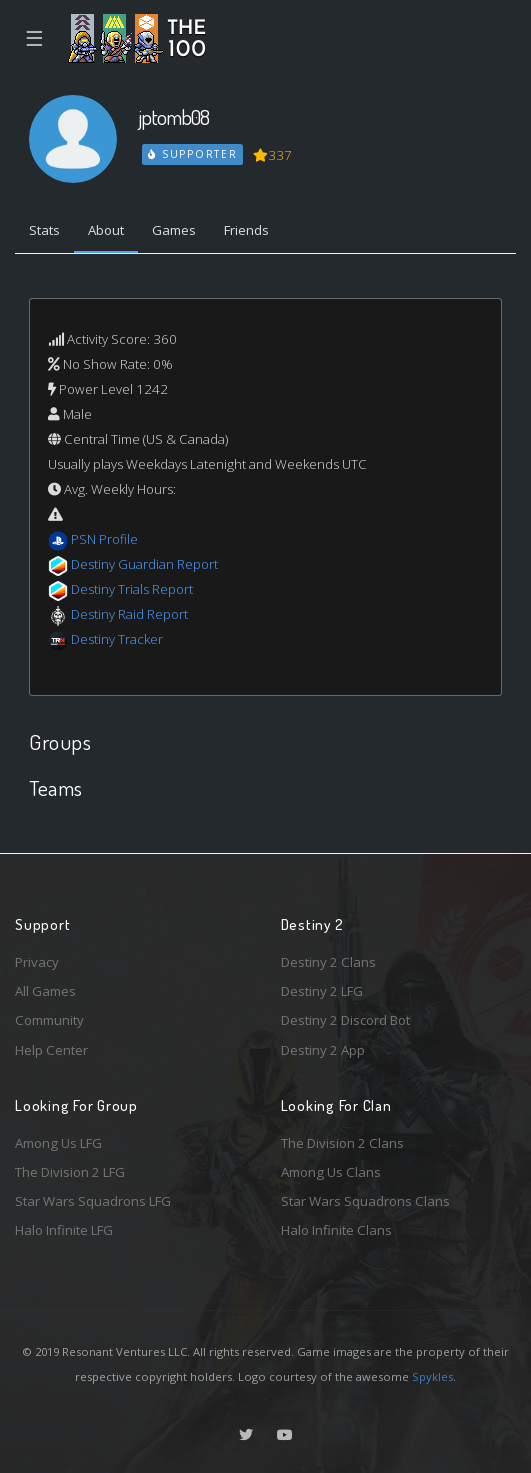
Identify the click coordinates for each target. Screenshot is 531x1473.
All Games (45, 991)
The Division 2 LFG (70, 1172)
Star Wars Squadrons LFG (93, 1201)
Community (49, 1020)
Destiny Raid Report (129, 614)
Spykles (432, 1376)
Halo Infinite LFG (64, 1230)
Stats (44, 230)
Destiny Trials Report (132, 589)
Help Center (51, 1050)
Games (174, 230)
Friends (246, 230)
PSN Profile (104, 539)
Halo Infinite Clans (336, 1230)
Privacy (37, 962)
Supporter (193, 154)
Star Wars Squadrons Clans (365, 1201)
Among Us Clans (331, 1172)
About (106, 230)
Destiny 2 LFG (322, 991)
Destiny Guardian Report (144, 564)
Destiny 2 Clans (328, 962)
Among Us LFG (58, 1143)
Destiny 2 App (323, 1050)
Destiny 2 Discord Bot (345, 1020)
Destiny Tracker (117, 639)
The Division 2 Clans (342, 1143)
